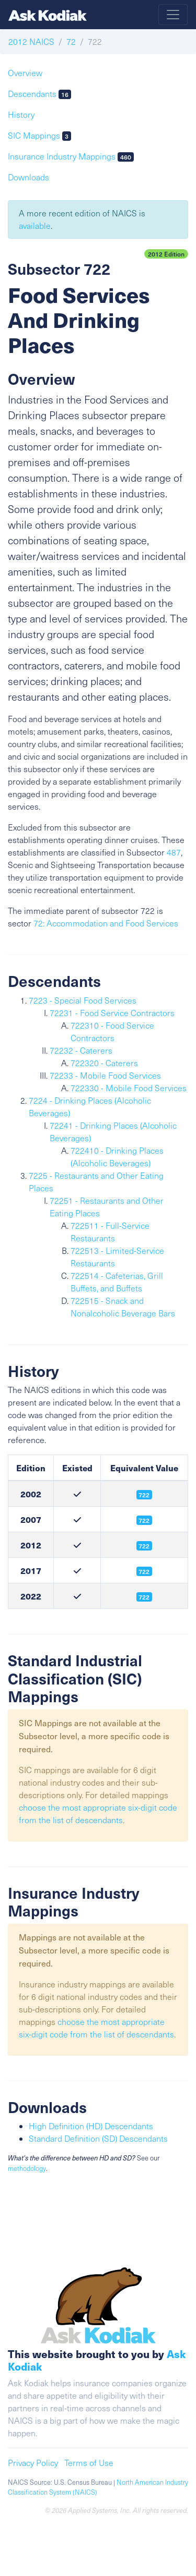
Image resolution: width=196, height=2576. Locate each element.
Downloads (28, 177)
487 (174, 852)
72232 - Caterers (81, 1050)
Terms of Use (88, 2462)
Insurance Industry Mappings (71, 156)
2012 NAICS (31, 41)
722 (144, 1546)
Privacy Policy (33, 2462)
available (35, 225)
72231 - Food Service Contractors (112, 1012)
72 (71, 41)
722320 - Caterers (104, 1062)
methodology (27, 2168)
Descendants (39, 93)
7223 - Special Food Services (82, 1000)
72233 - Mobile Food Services (105, 1075)
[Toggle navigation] (173, 14)
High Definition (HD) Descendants (91, 2125)
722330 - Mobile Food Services (129, 1087)
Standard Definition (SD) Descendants (98, 2138)
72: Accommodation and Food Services (105, 923)
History (21, 114)
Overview (25, 72)
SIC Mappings (39, 135)
